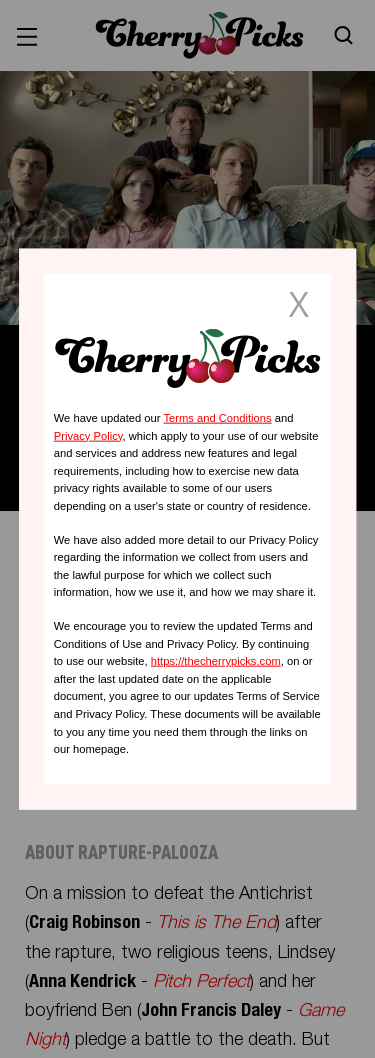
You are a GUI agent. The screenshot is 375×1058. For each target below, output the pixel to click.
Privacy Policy (88, 435)
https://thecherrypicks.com (216, 661)
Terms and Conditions (217, 418)
